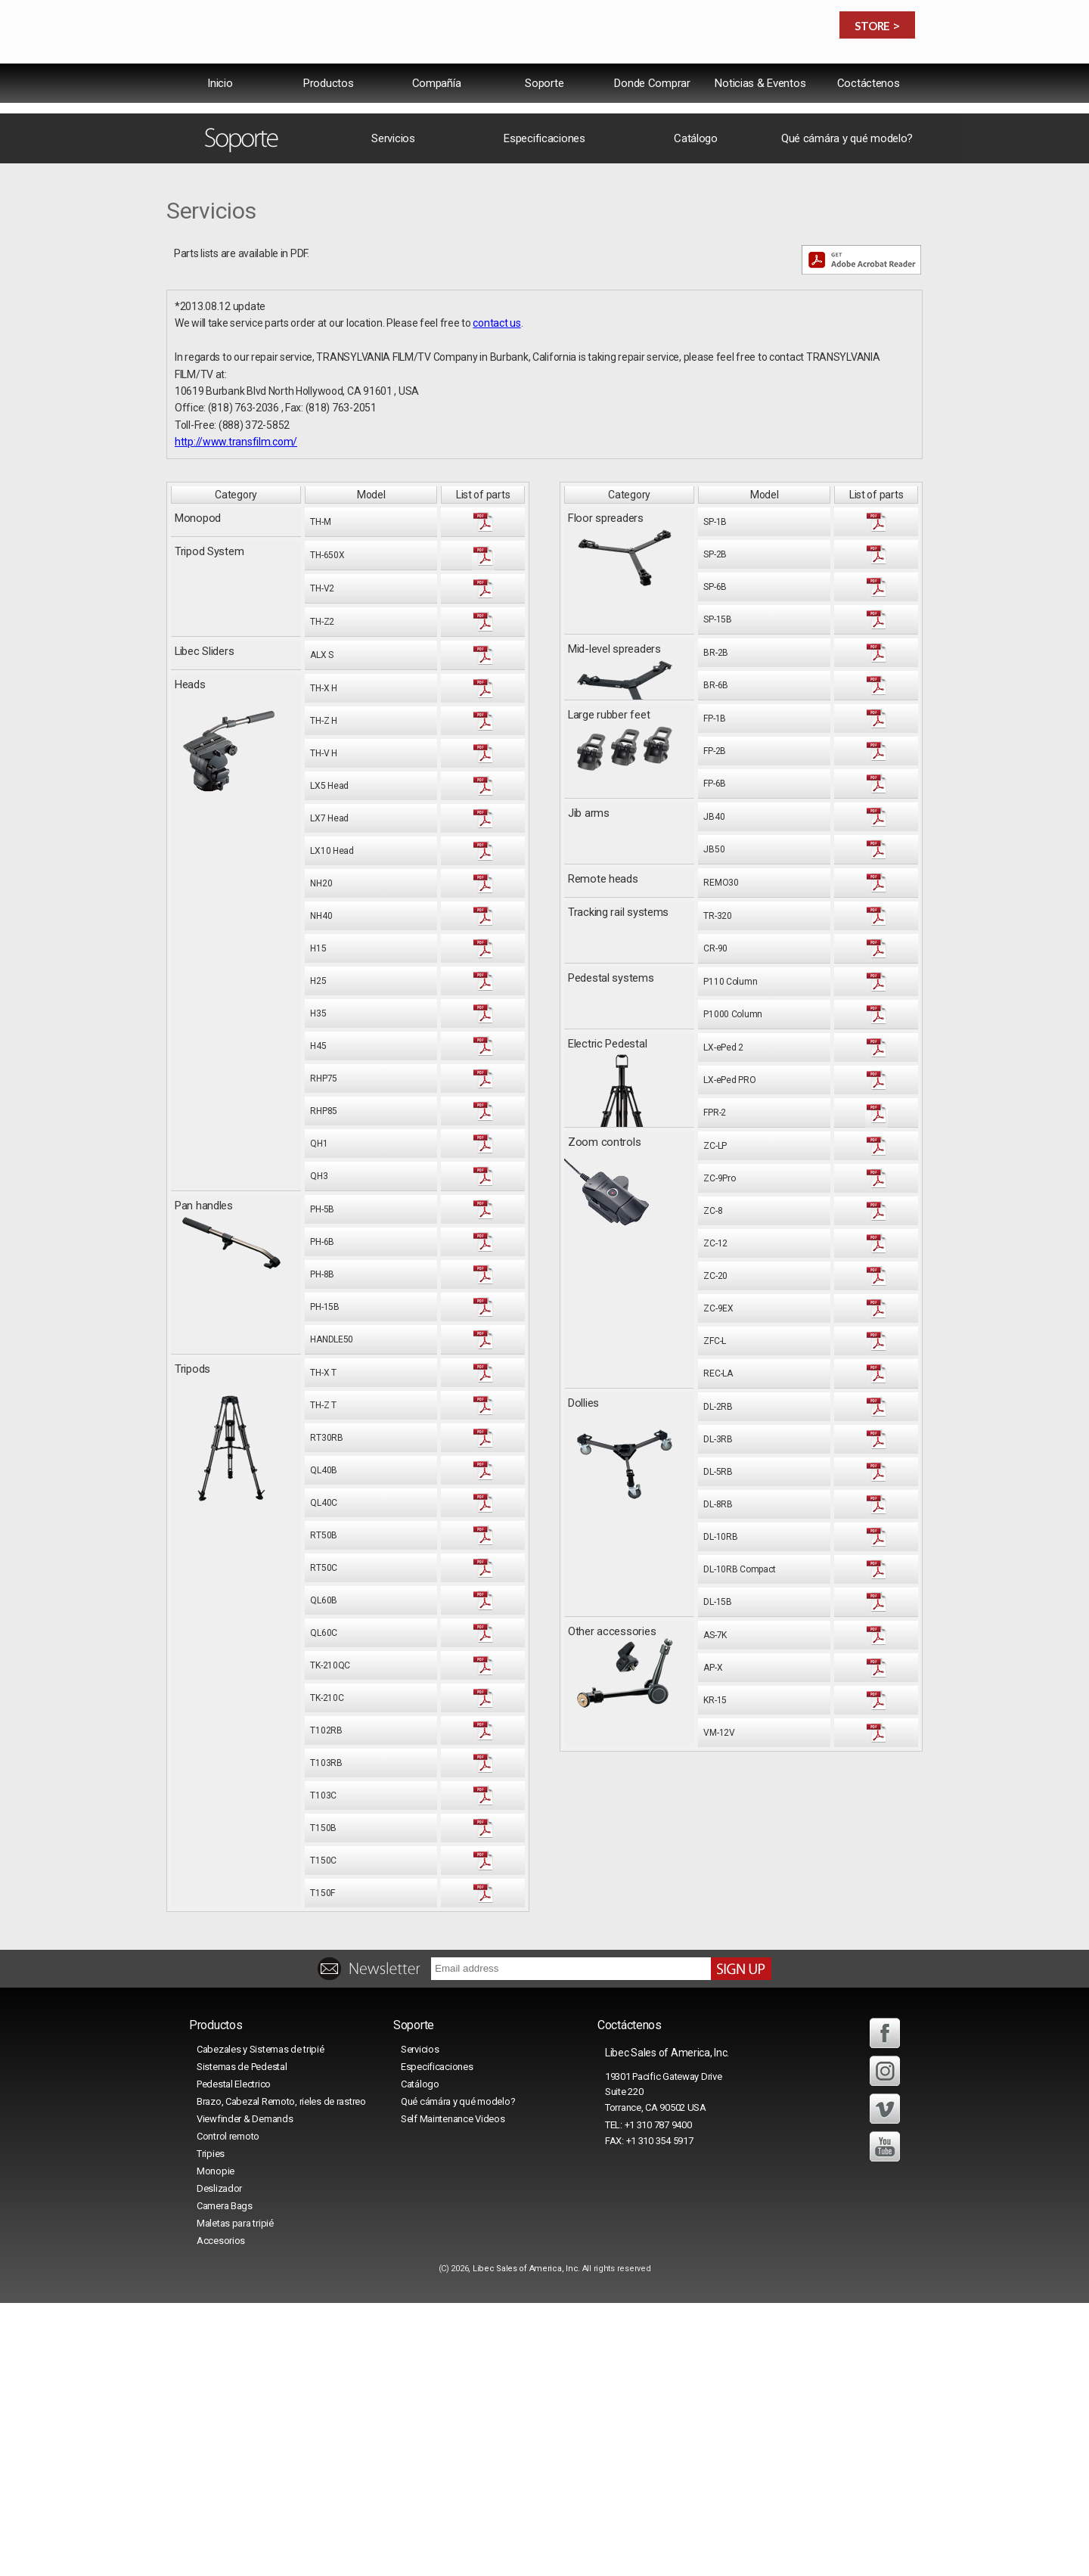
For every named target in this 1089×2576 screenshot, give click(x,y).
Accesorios (221, 2513)
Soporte (544, 116)
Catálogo (696, 411)
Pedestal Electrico (234, 2357)
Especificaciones (544, 411)
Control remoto (228, 2409)
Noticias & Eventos (760, 116)
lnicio (220, 116)
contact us (496, 596)
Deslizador (219, 2461)
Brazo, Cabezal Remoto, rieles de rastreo (281, 2374)
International (730, 79)
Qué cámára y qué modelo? (847, 411)
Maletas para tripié (235, 2496)
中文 (843, 79)
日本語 (890, 79)
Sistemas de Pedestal (242, 2339)
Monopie (215, 2444)
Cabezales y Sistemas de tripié (260, 2322)
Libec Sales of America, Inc (525, 2542)
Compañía (436, 116)
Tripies (211, 2426)
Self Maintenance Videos (453, 2392)
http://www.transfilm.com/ (236, 715)
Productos (328, 116)
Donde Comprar (652, 116)
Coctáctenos (868, 116)
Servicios (392, 411)
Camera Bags (225, 2478)
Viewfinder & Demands (245, 2392)
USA (799, 79)
